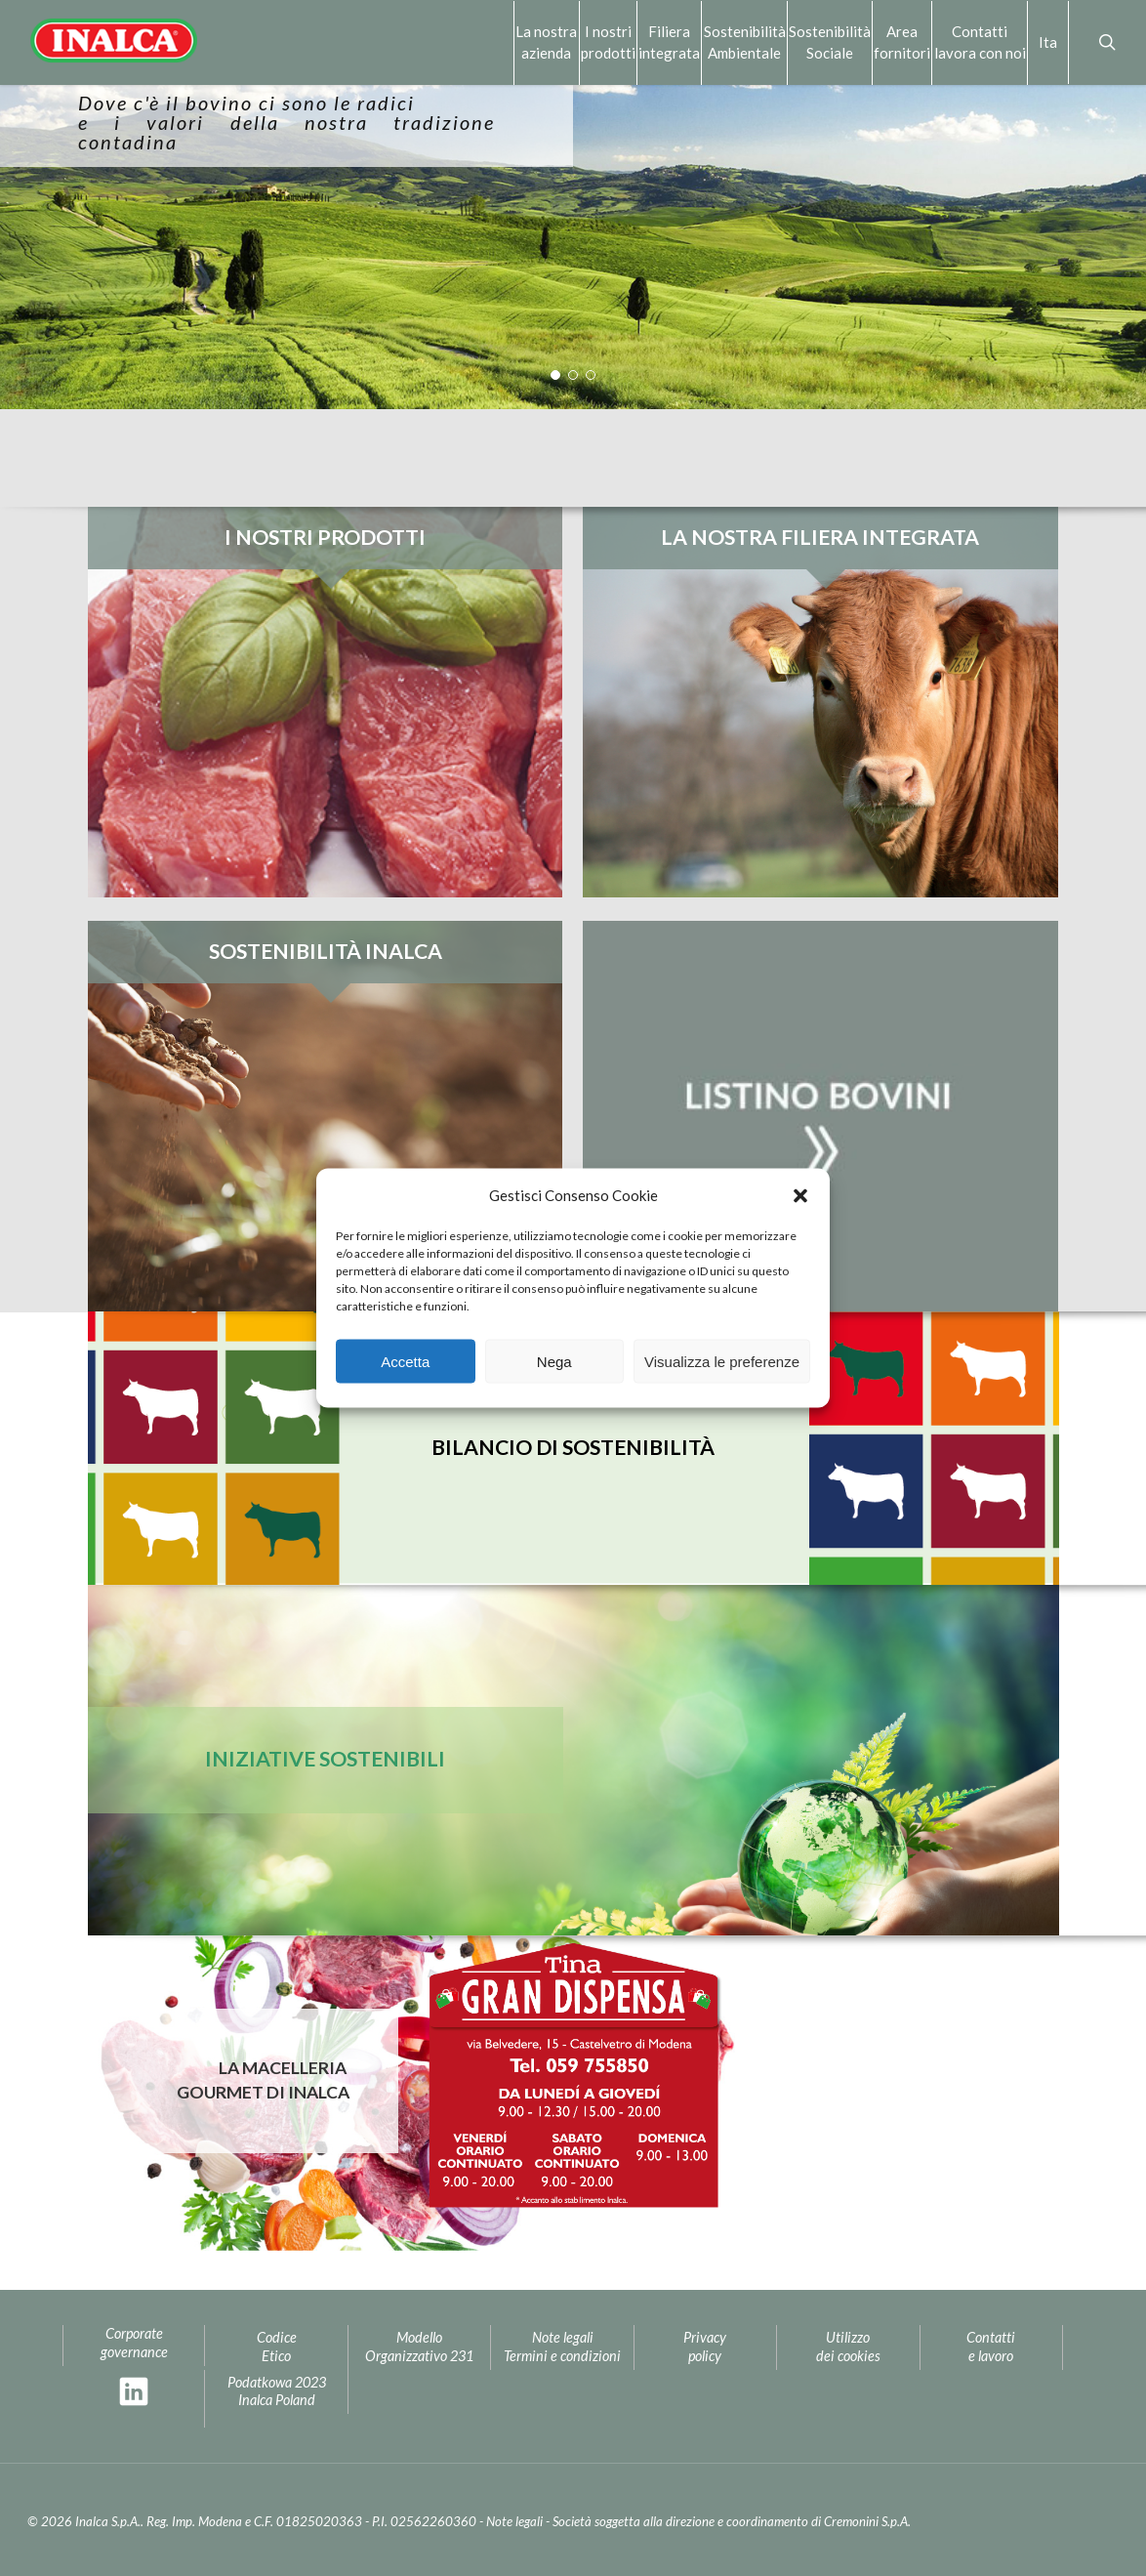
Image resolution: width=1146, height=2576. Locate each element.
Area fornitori (902, 42)
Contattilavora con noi (980, 42)
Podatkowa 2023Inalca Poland (276, 2391)
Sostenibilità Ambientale (745, 42)
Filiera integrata (669, 42)
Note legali (514, 2521)
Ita (1048, 42)
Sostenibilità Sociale (830, 42)
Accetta (405, 1360)
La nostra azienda (546, 42)
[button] (800, 1195)
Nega (554, 1360)
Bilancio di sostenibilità (573, 1447)
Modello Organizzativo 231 (419, 2346)
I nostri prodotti (608, 42)
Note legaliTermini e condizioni (562, 2346)
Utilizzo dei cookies (848, 2346)
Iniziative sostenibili (325, 1758)
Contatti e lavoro (990, 2346)
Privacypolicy (704, 2346)
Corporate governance (134, 2342)
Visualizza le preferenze (721, 1360)
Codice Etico (277, 2346)
